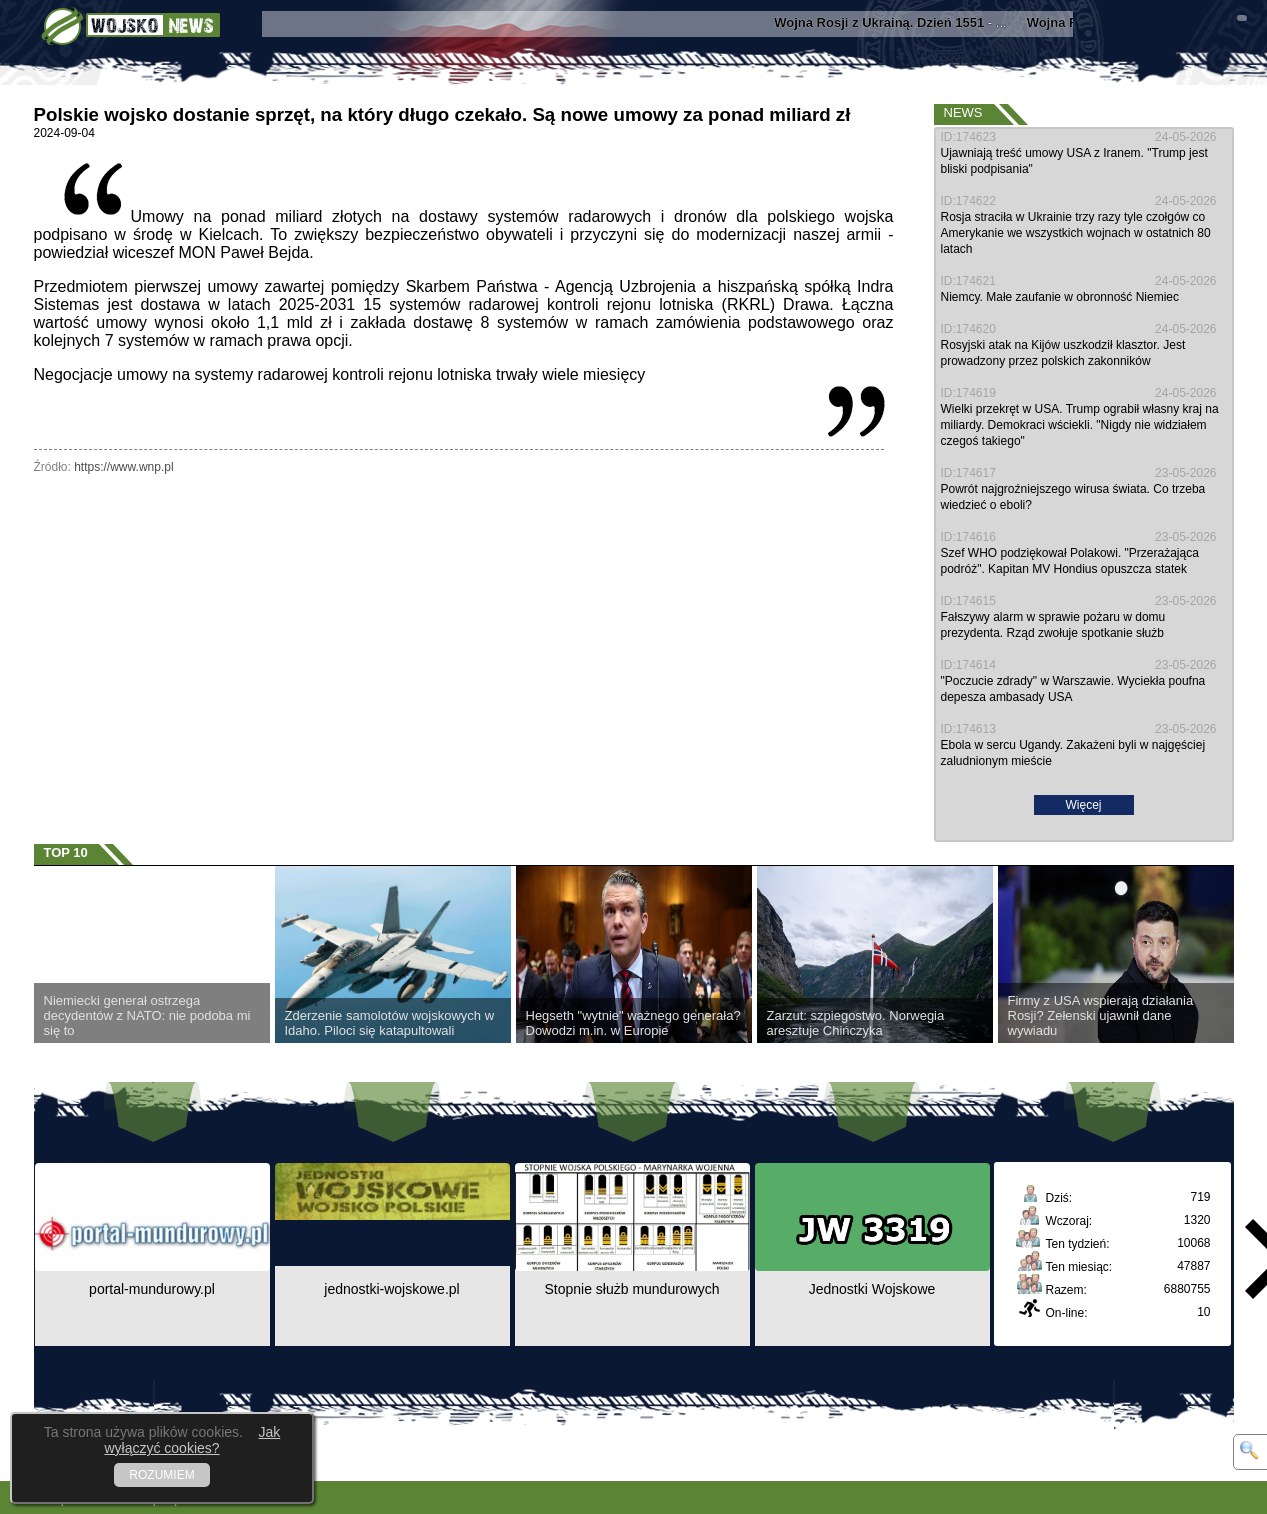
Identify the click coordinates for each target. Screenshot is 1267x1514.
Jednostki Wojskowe (872, 1289)
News (963, 112)
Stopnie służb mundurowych (631, 1289)
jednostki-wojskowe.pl (391, 1289)
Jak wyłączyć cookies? (192, 1440)
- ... (899, 22)
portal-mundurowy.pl (152, 1289)
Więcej (1083, 805)
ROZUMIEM (161, 1475)
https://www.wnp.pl (123, 467)
